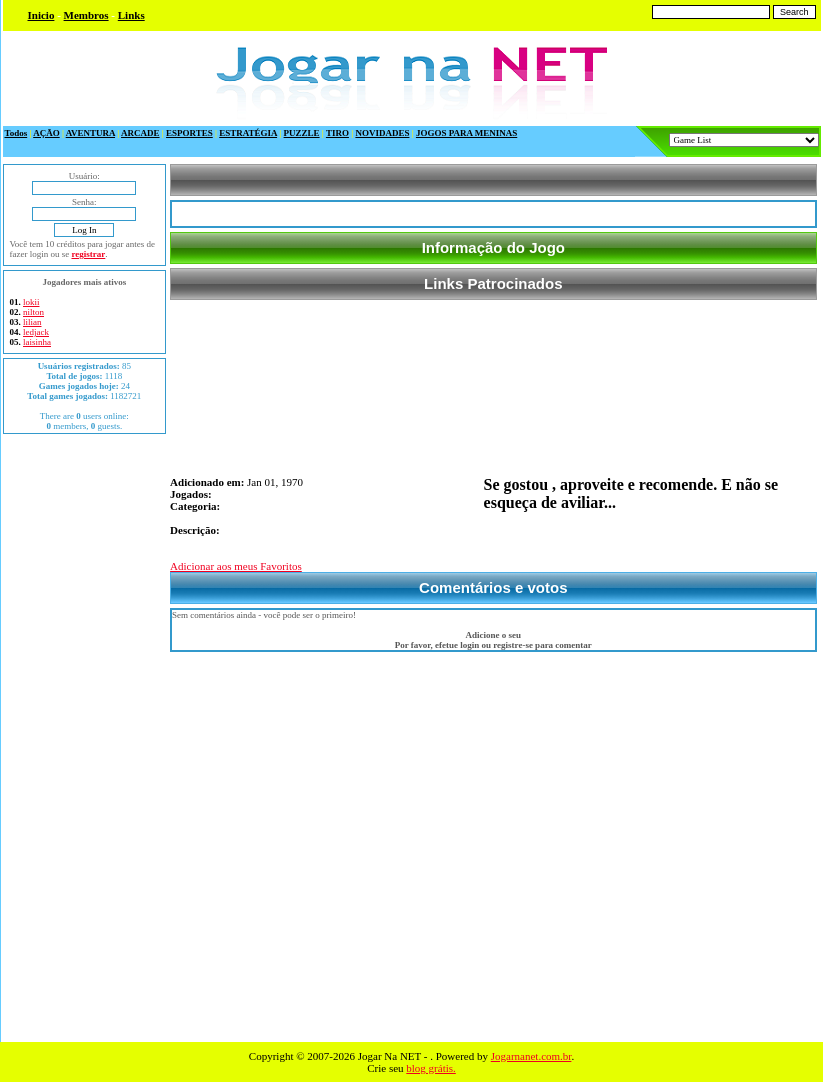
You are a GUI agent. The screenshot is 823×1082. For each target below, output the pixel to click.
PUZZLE (302, 133)
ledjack (36, 332)
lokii (31, 302)
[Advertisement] (84, 738)
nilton (33, 312)
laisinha (37, 342)
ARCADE (140, 133)
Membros (86, 15)
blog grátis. (431, 1068)
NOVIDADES (382, 133)
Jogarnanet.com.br (531, 1056)
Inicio (41, 15)
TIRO (337, 133)
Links (131, 15)
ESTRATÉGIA (248, 133)
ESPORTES (189, 133)
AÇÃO (46, 133)
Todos (16, 133)
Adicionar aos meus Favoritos (236, 566)
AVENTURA (90, 133)
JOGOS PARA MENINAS (466, 133)
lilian (32, 322)
